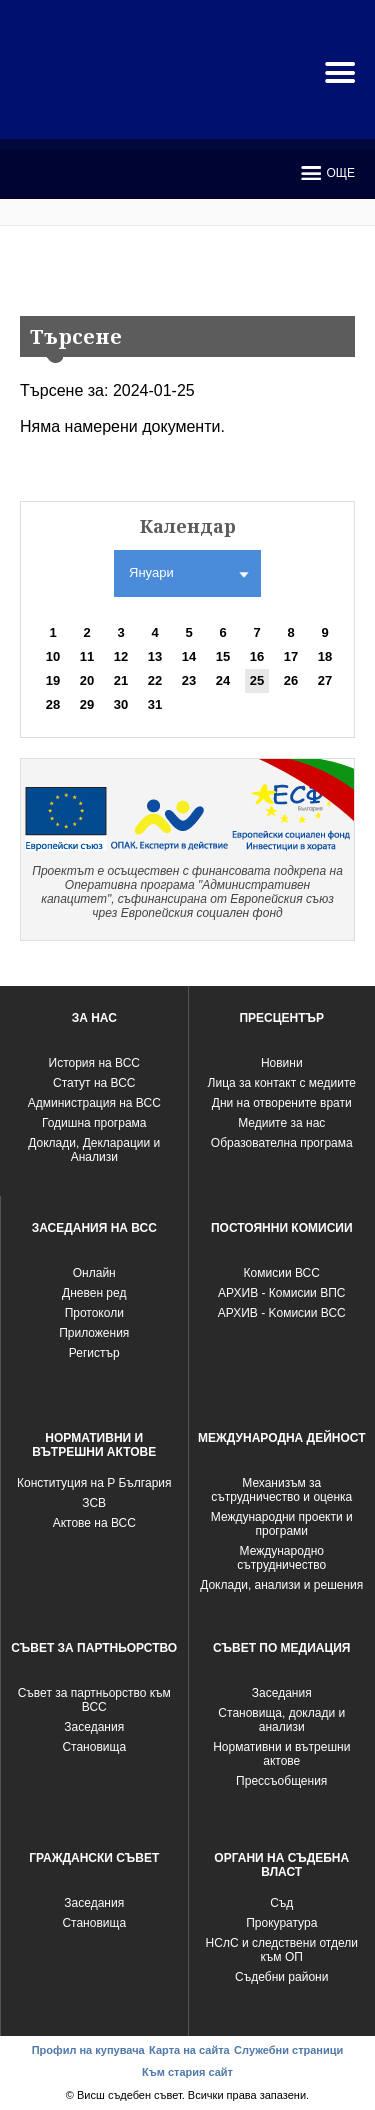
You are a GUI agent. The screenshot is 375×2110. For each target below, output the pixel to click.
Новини (282, 1063)
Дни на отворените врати (282, 1103)
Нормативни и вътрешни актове (281, 1754)
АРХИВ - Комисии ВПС (281, 1293)
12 (121, 656)
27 (325, 680)
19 (53, 680)
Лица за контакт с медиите (282, 1083)
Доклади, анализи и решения (281, 1585)
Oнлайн (94, 1273)
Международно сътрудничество (281, 1558)
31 (155, 704)
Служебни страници (288, 2050)
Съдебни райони (281, 1977)
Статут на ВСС (94, 1083)
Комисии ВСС (282, 1273)
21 (121, 680)
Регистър (94, 1353)
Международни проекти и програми (282, 1524)
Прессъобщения (281, 1781)
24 (223, 680)
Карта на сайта (189, 2050)
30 (121, 704)
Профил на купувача (88, 2050)
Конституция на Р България (94, 1483)
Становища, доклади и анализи (281, 1720)
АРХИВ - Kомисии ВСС (282, 1313)
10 (53, 656)
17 (291, 656)
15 (223, 656)
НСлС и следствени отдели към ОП (282, 1950)
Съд (281, 1903)
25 (257, 680)
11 (87, 656)
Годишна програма (94, 1123)
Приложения (94, 1333)
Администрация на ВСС (94, 1103)
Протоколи (94, 1313)
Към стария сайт (187, 2072)
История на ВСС (94, 1063)
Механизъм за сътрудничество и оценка (281, 1490)
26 (291, 680)
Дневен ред (94, 1293)
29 (87, 704)
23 (189, 680)
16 (257, 656)
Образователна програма (282, 1143)
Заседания (94, 1727)
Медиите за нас (281, 1123)
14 (189, 656)
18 (325, 656)
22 (155, 680)
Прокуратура (281, 1923)
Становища (94, 1747)
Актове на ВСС (94, 1523)
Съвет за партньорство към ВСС (94, 1700)
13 (155, 656)
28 (53, 704)
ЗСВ (94, 1503)
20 (87, 680)
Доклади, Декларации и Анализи (94, 1150)
